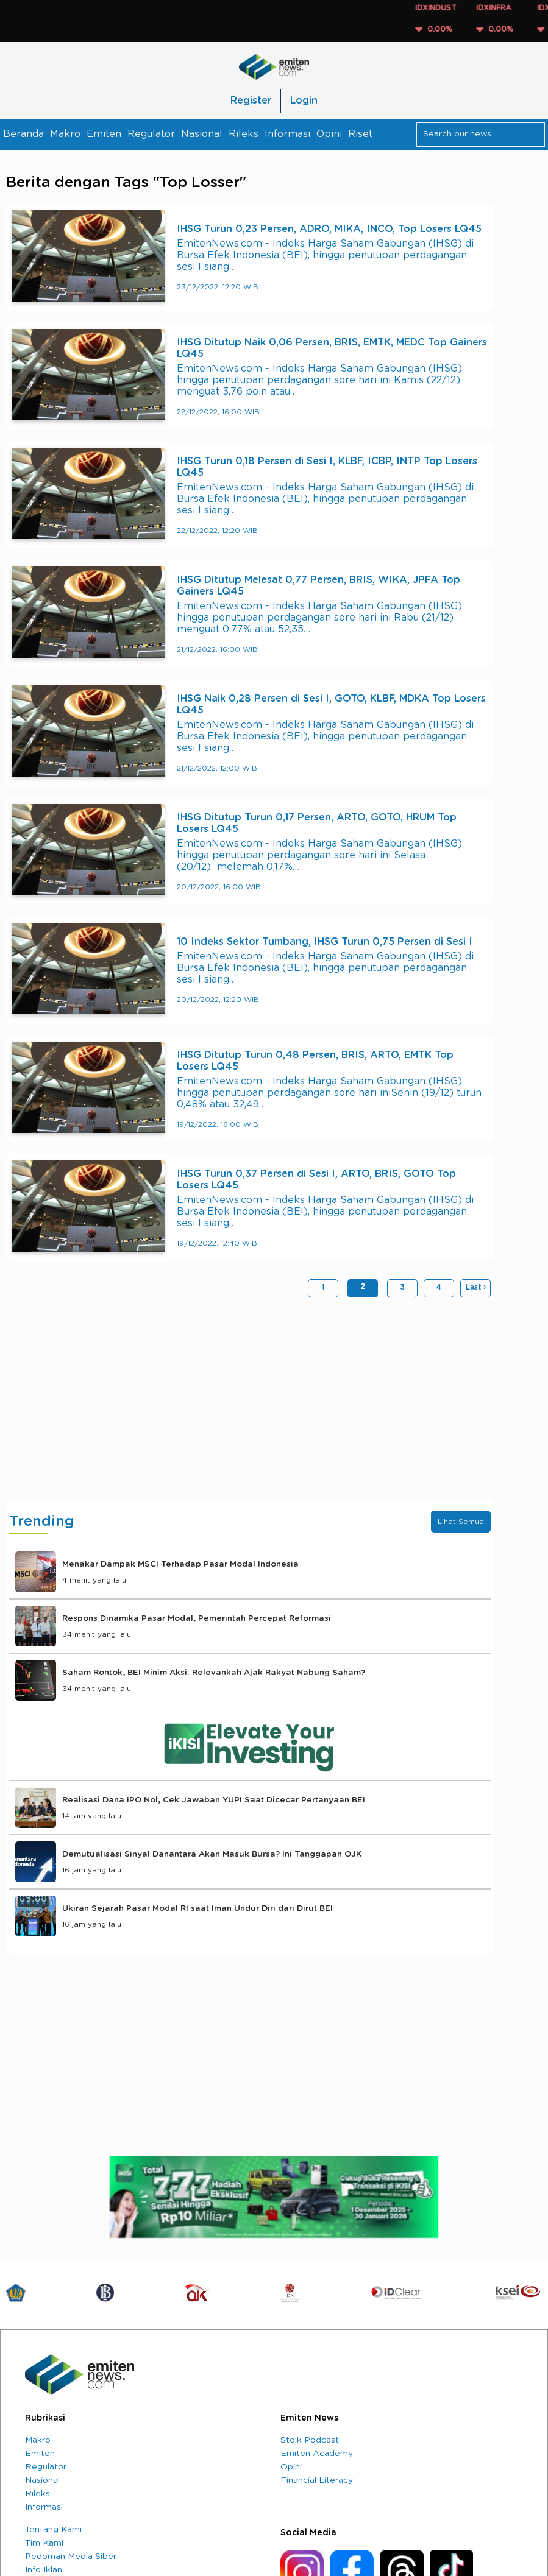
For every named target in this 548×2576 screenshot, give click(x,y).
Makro (65, 134)
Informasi (287, 134)
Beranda (23, 134)
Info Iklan (43, 2570)
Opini (329, 134)
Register (250, 100)
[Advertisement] (250, 1401)
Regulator (151, 134)
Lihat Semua (461, 1521)
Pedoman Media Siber (70, 2556)
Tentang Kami (53, 2529)
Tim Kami (44, 2543)
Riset (360, 134)
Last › (476, 1287)
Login (304, 100)
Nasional (201, 134)
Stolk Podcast (309, 2440)
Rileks (243, 134)
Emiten (104, 134)
